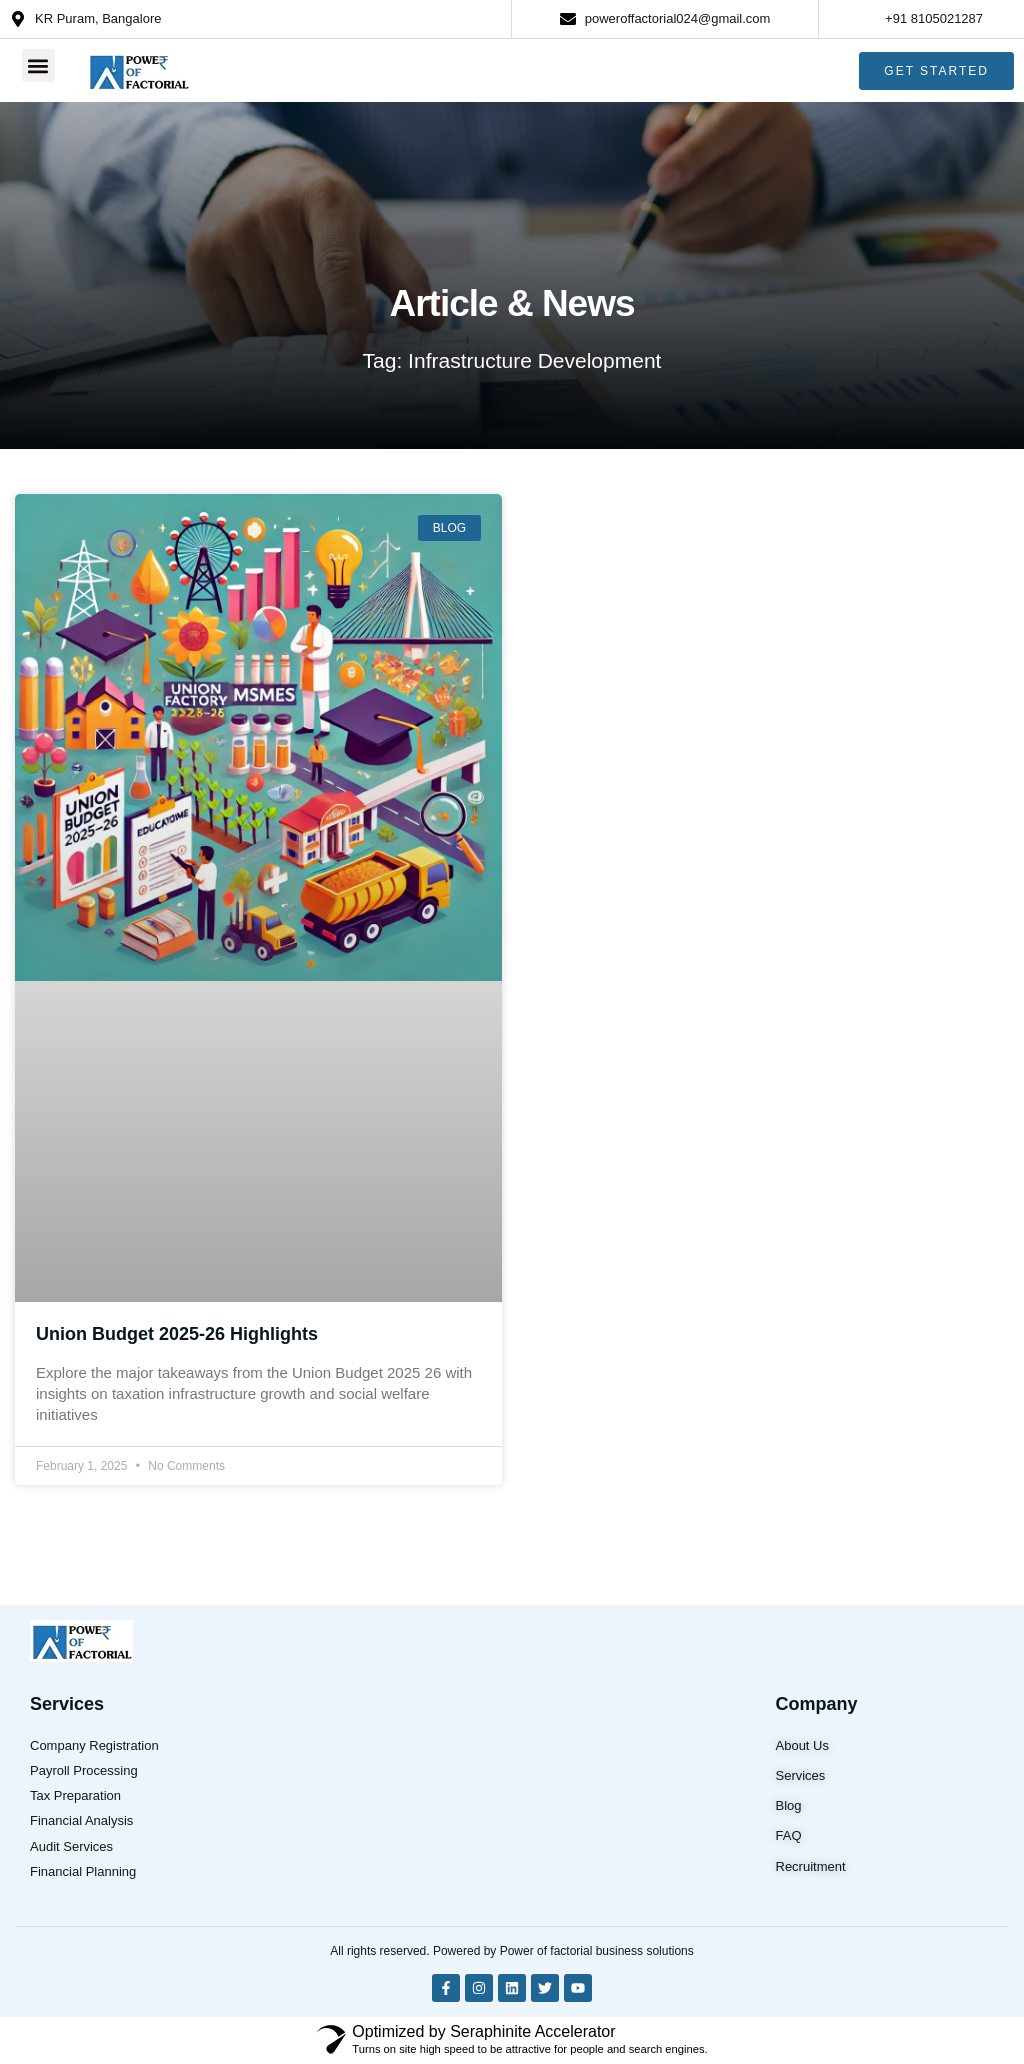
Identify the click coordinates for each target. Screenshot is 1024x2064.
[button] (38, 64)
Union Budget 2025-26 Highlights (177, 1334)
